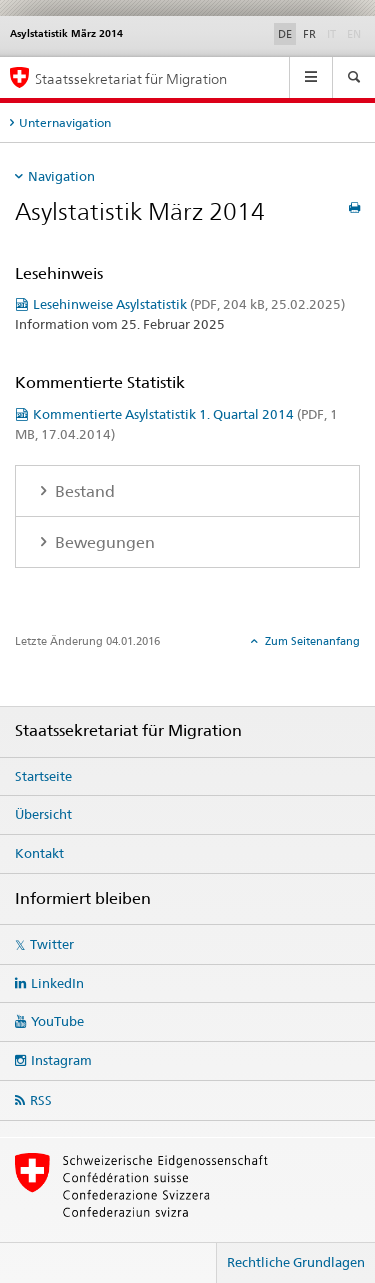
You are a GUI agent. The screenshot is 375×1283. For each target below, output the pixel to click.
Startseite (43, 776)
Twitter (52, 944)
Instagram (61, 1060)
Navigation (61, 176)
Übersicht (43, 814)
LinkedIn (57, 983)
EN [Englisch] (356, 33)
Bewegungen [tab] (103, 542)
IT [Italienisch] (333, 33)
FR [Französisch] (309, 34)
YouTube (57, 1021)
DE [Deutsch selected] (285, 34)
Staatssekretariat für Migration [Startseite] (131, 78)
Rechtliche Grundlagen (296, 1262)
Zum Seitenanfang (311, 641)
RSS (41, 1100)
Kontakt (39, 853)
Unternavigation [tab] (65, 122)
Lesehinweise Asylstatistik (189, 304)
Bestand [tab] (83, 491)
